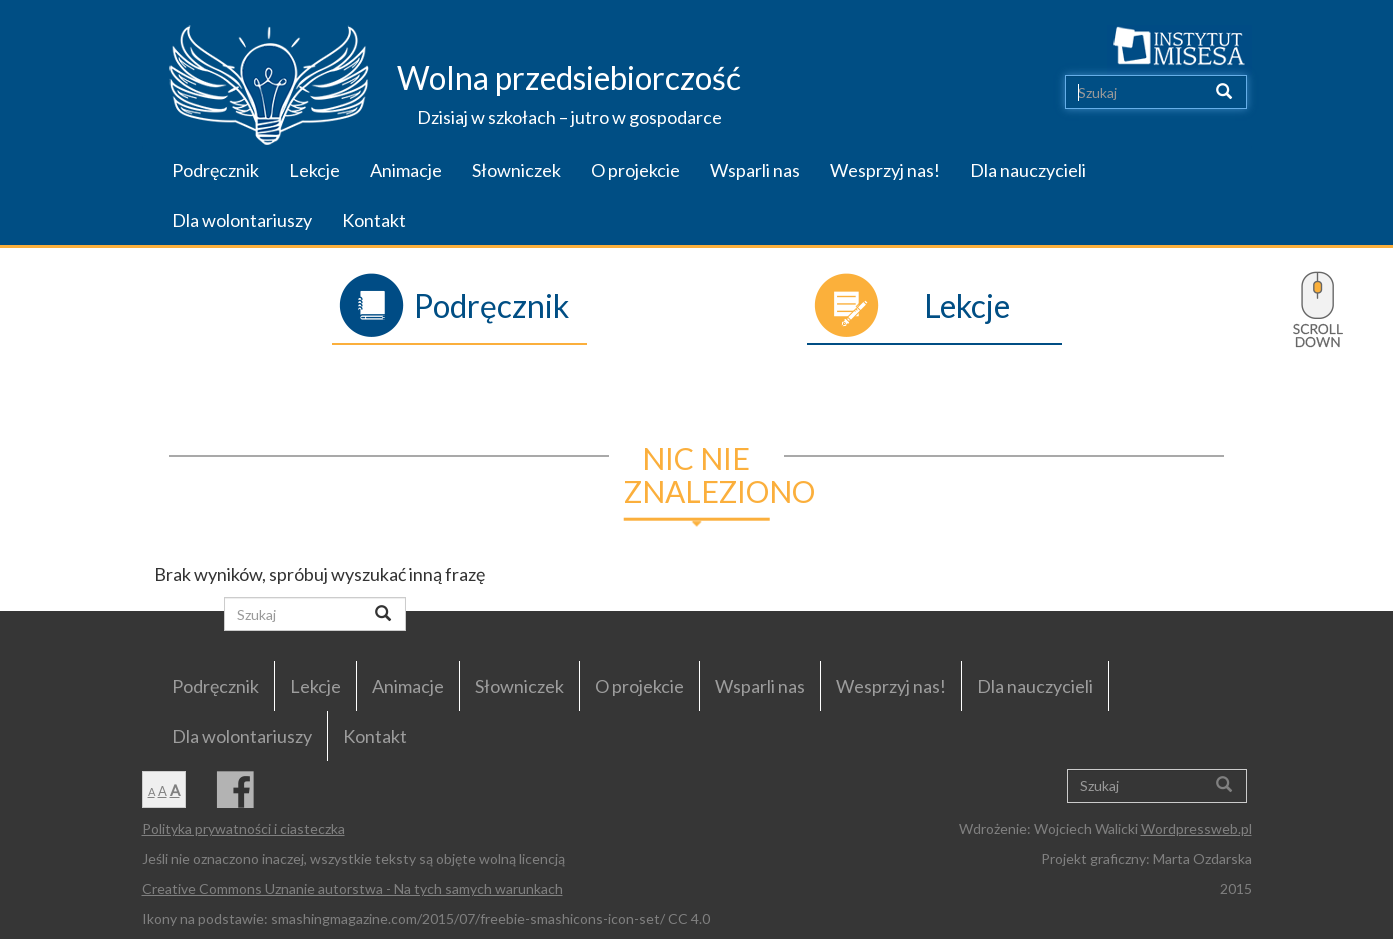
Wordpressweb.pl (1196, 828)
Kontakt (374, 220)
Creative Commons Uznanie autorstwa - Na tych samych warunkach (352, 888)
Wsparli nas (755, 170)
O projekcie (635, 170)
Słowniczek (516, 170)
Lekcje (314, 170)
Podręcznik (215, 170)
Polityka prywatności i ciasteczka (243, 828)
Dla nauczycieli (1028, 170)
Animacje (406, 170)
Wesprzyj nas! (885, 170)
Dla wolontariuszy (242, 220)
